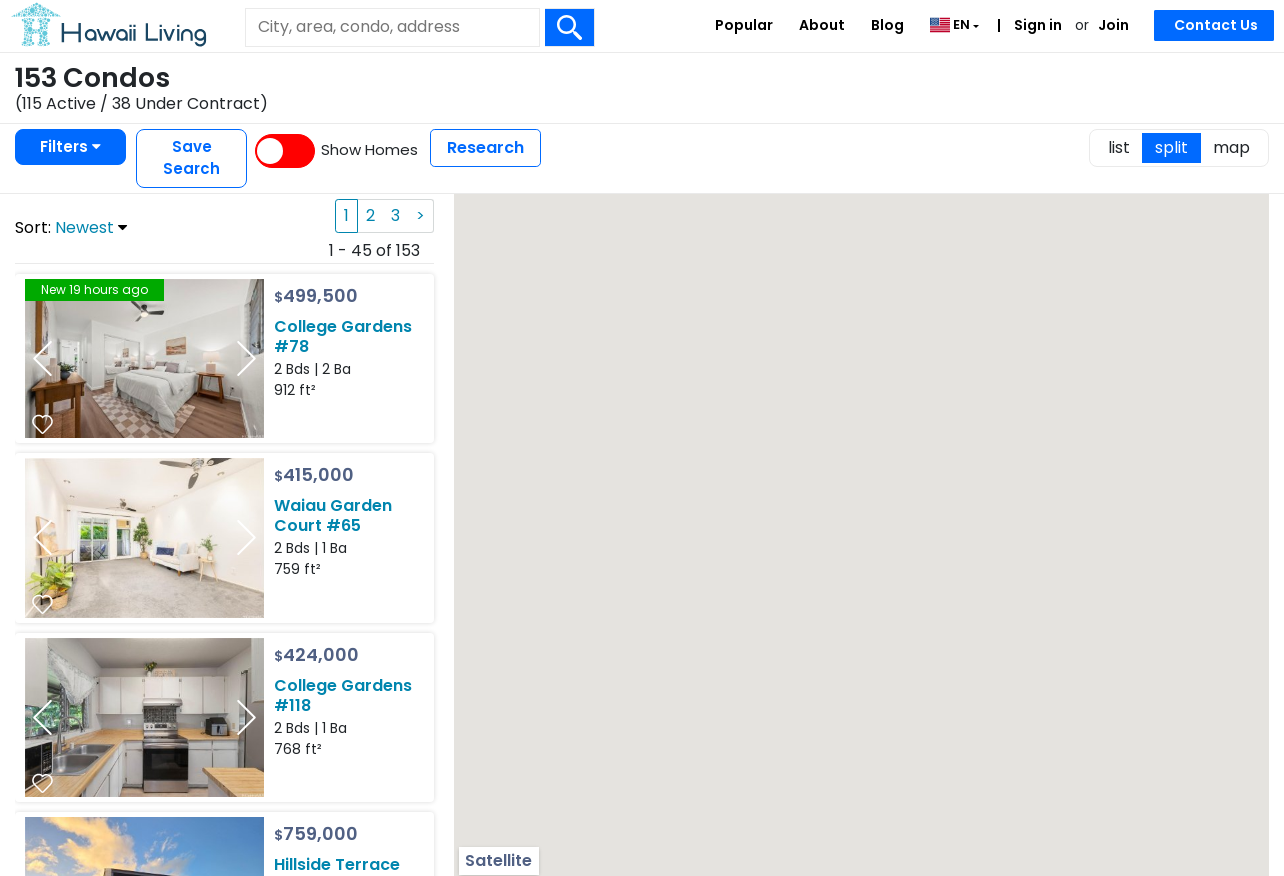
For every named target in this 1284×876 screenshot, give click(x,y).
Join (1113, 25)
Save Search (191, 158)
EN (951, 24)
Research (485, 147)
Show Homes (369, 149)
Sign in (1036, 25)
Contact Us (1216, 25)
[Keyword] (392, 27)
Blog (887, 25)
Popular (744, 25)
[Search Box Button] (570, 27)
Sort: (71, 227)
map (1231, 147)
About (822, 25)
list (1119, 147)
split (1171, 147)
